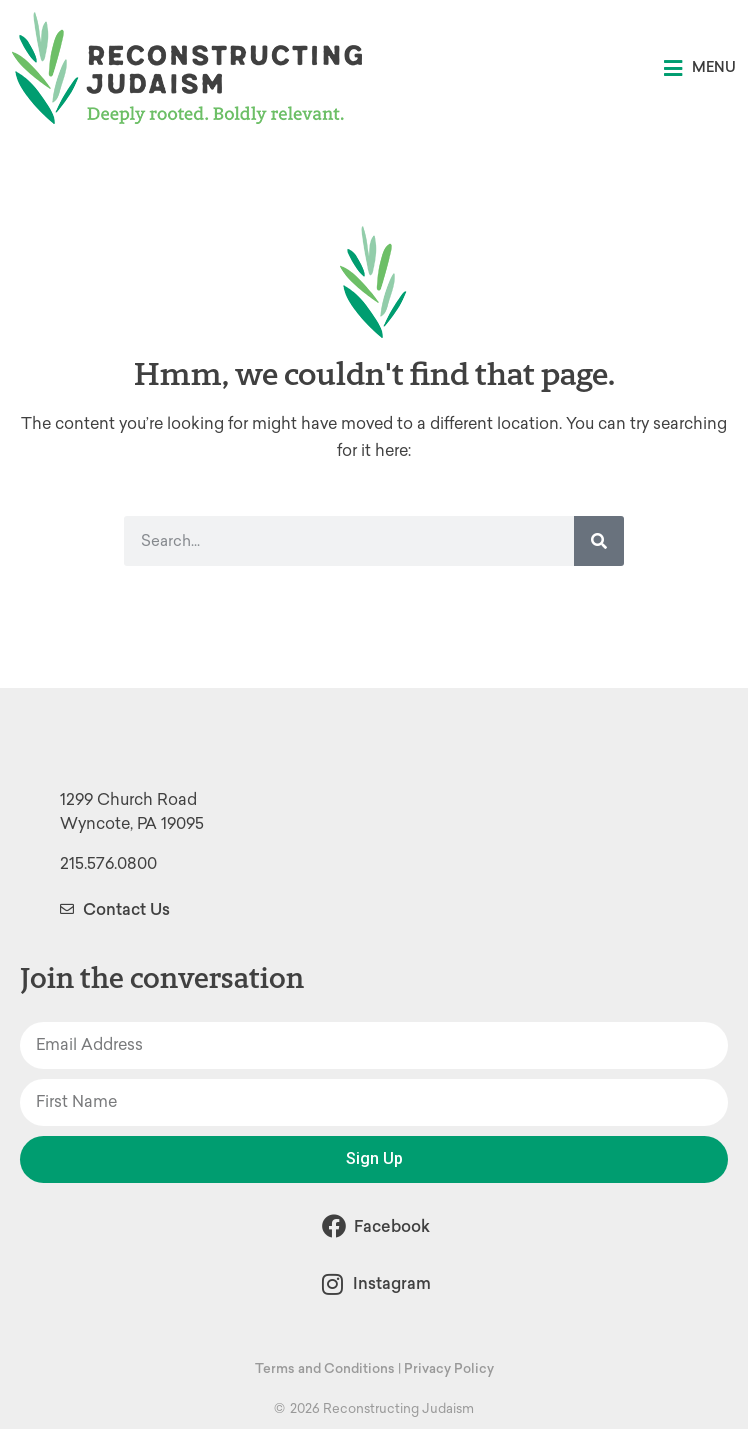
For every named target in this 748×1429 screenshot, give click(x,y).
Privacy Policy (449, 1368)
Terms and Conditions (325, 1368)
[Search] (599, 541)
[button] (700, 68)
